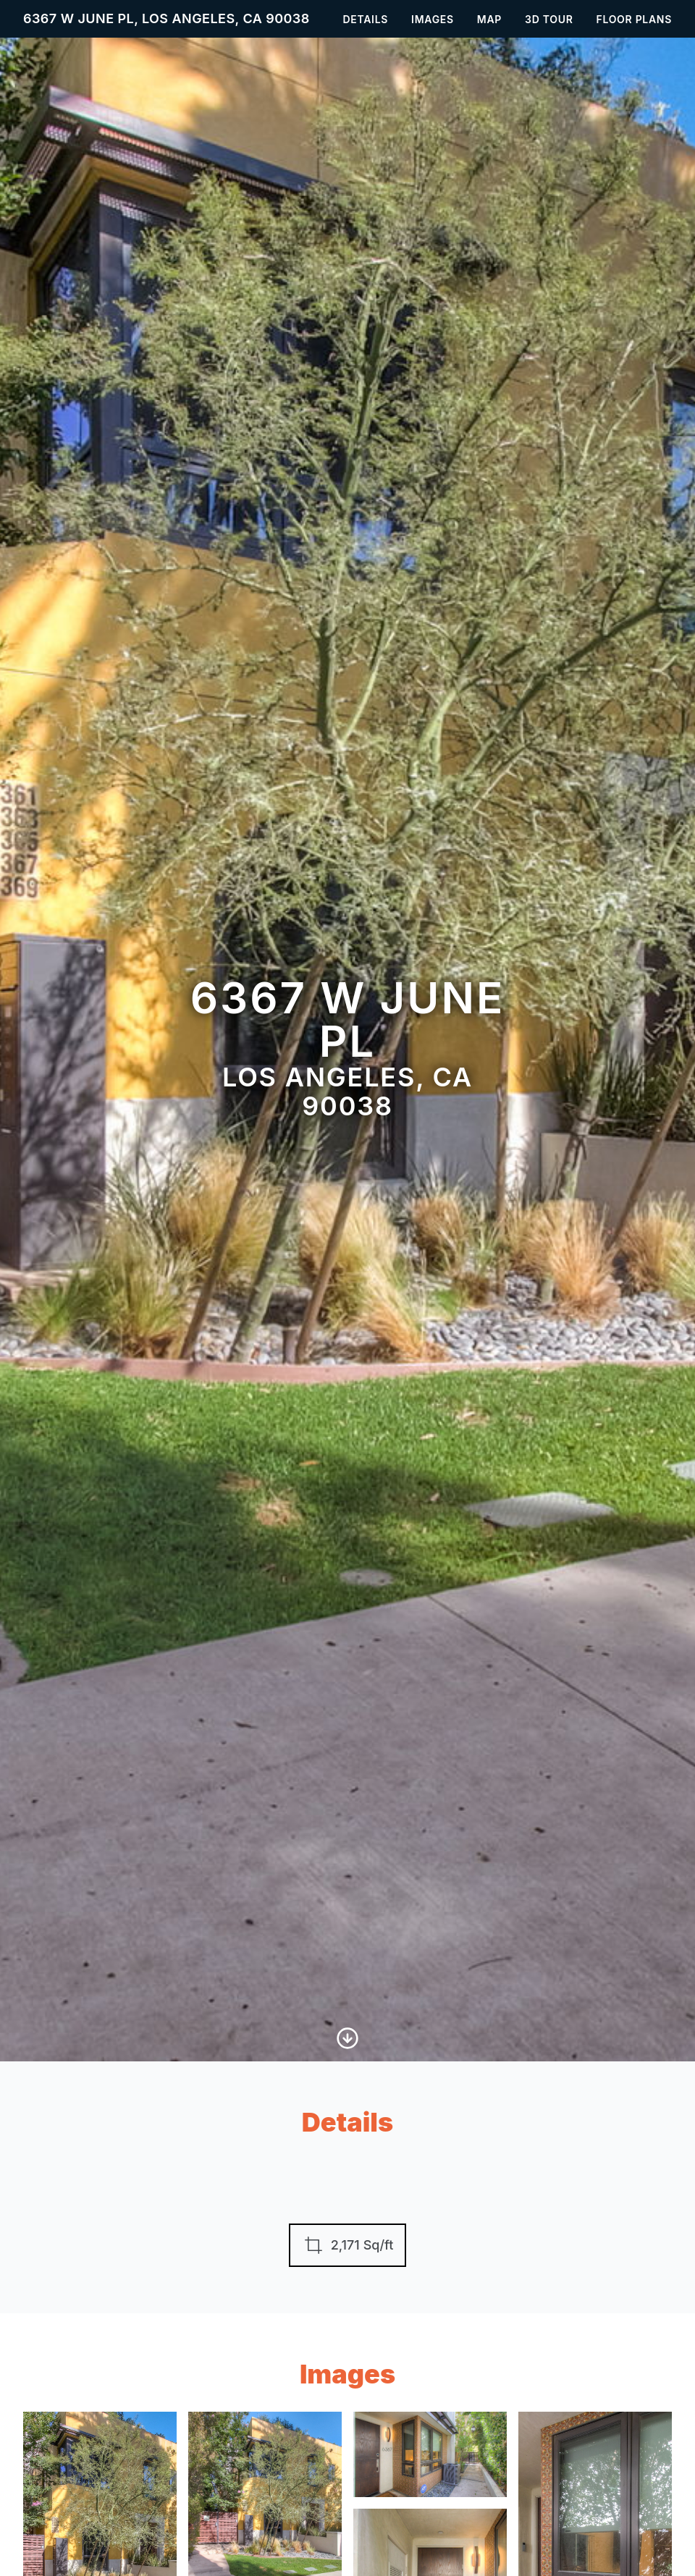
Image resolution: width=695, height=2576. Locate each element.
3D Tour (549, 19)
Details (366, 19)
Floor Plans (635, 19)
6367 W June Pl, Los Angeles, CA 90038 (166, 18)
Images (432, 19)
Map (489, 19)
